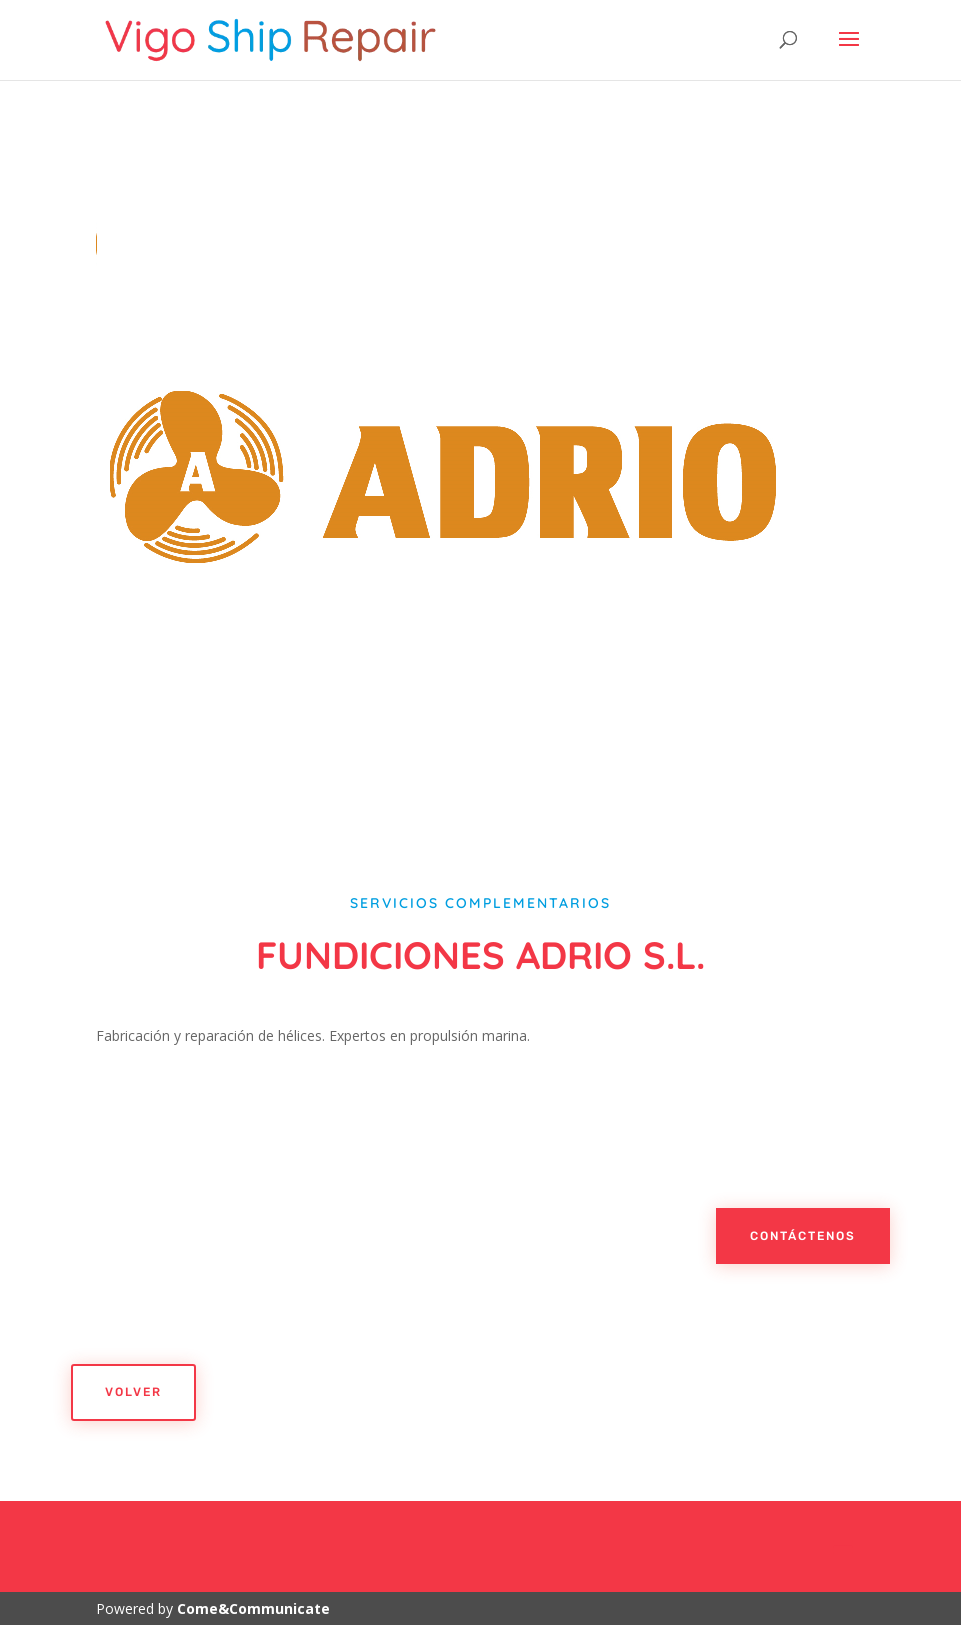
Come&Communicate (253, 1608)
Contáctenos (803, 1236)
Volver (133, 1392)
